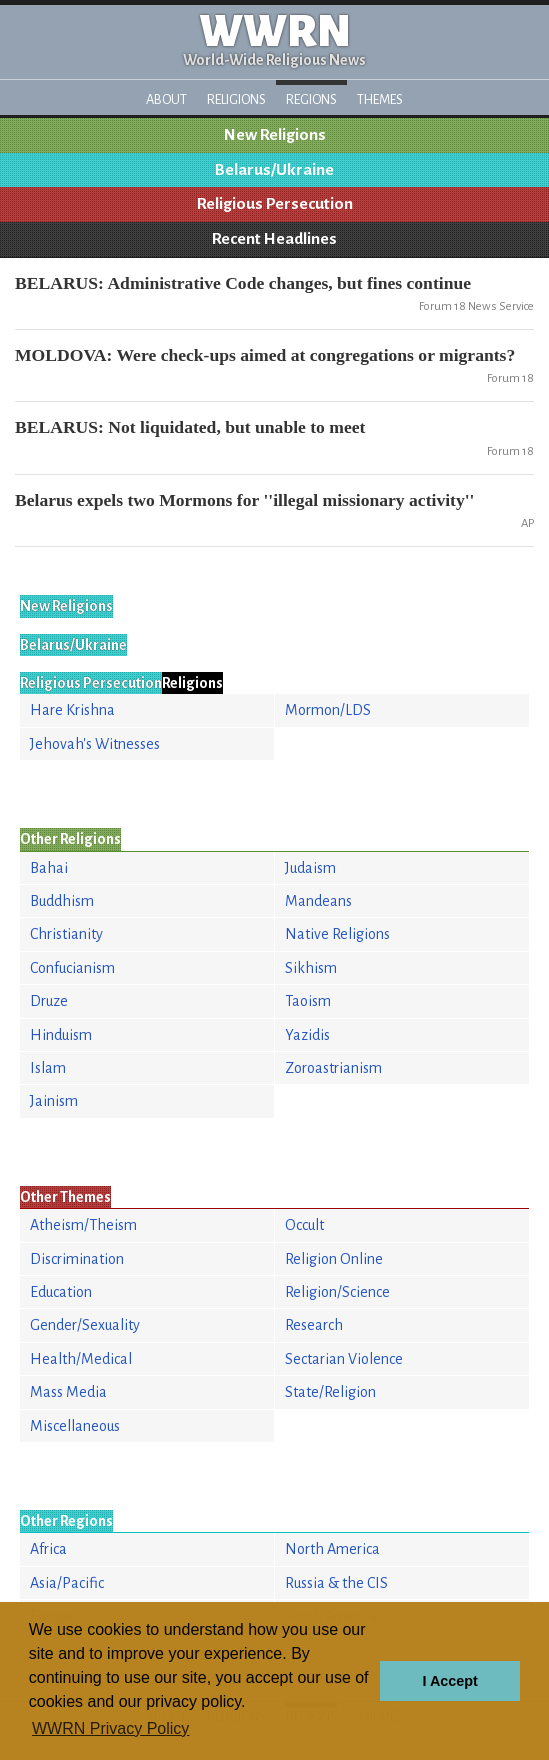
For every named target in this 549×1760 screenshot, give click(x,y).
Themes (380, 99)
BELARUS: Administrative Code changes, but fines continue (243, 283)
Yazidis (307, 1035)
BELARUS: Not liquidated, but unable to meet (190, 427)
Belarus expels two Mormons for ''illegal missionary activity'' (245, 500)
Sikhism (311, 968)
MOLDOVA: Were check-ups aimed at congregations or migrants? (265, 355)
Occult (304, 1225)
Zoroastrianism (333, 1068)
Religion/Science (337, 1292)
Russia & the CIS (336, 1583)
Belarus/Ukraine (274, 170)
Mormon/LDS (328, 710)
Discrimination (77, 1259)
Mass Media (68, 1392)
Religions (236, 99)
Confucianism (72, 968)
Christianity (66, 934)
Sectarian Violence (344, 1359)
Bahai (49, 868)
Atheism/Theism (83, 1225)
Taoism (308, 1001)
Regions (311, 99)
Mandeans (318, 901)
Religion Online (334, 1259)
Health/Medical (81, 1359)
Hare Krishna (72, 710)
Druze (49, 1001)
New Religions (275, 135)
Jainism (54, 1101)
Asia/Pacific (67, 1583)
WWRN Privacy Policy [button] (110, 1728)
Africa (48, 1549)
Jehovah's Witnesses (95, 744)
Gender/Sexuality (85, 1325)
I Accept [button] (449, 1681)
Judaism (310, 868)
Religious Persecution (275, 204)
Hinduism (61, 1035)
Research (314, 1325)
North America (332, 1549)
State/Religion (330, 1392)
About (166, 99)
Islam (48, 1068)
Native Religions (337, 934)
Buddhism (62, 901)
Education (61, 1292)
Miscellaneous (75, 1426)
